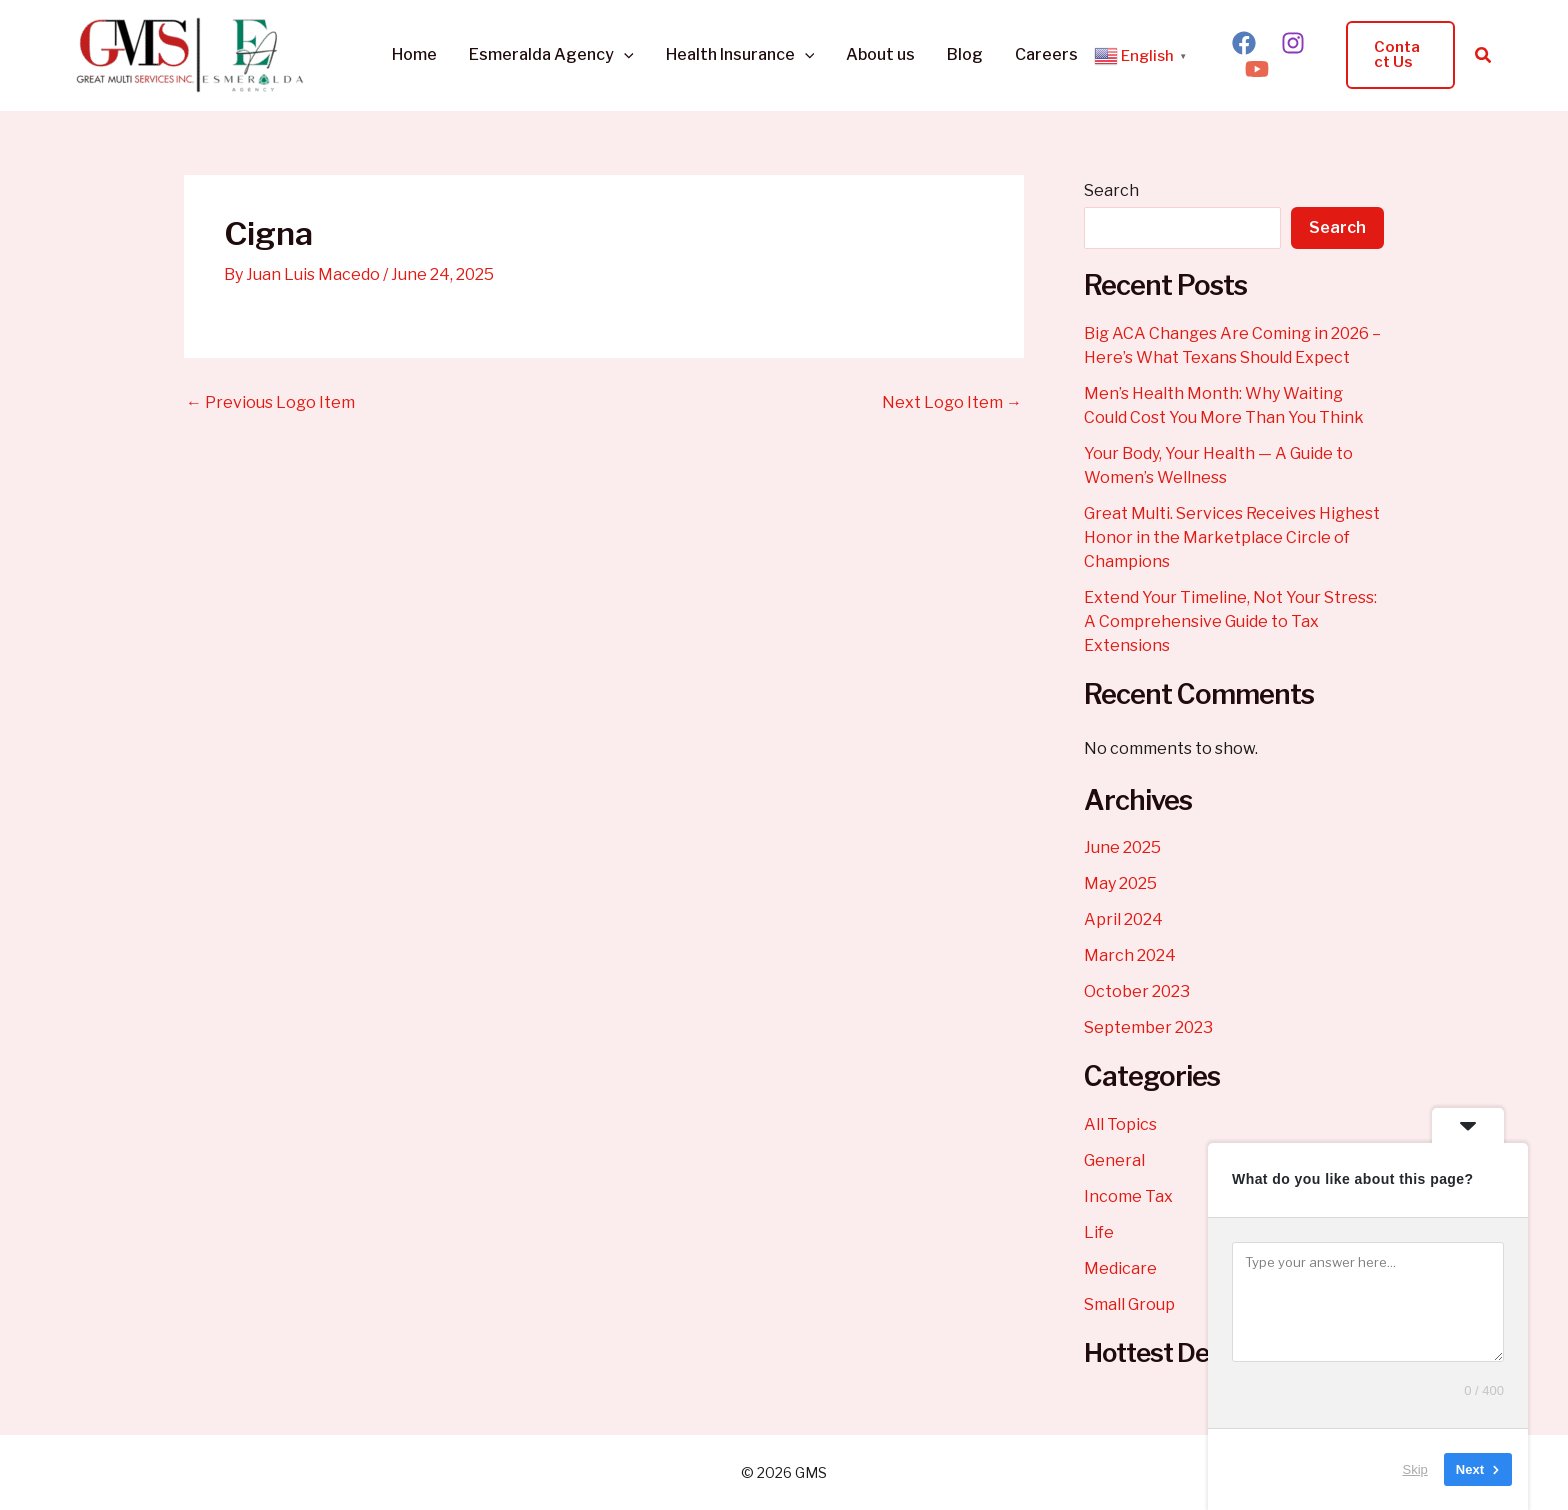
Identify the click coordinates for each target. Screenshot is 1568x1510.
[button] (624, 55)
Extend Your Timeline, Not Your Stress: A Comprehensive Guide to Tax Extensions (1230, 621)
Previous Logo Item (270, 403)
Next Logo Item (952, 403)
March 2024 (1130, 955)
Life (1099, 1232)
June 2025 (1122, 847)
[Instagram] (1293, 43)
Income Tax (1128, 1196)
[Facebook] (1244, 43)
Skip (1415, 1469)
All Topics (1120, 1124)
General (1114, 1160)
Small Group (1129, 1304)
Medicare (1120, 1268)
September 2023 (1148, 1027)
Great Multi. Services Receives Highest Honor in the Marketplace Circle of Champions (1232, 537)
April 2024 (1123, 919)
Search (1111, 190)
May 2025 (1120, 883)
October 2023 (1137, 991)
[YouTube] (1257, 69)
